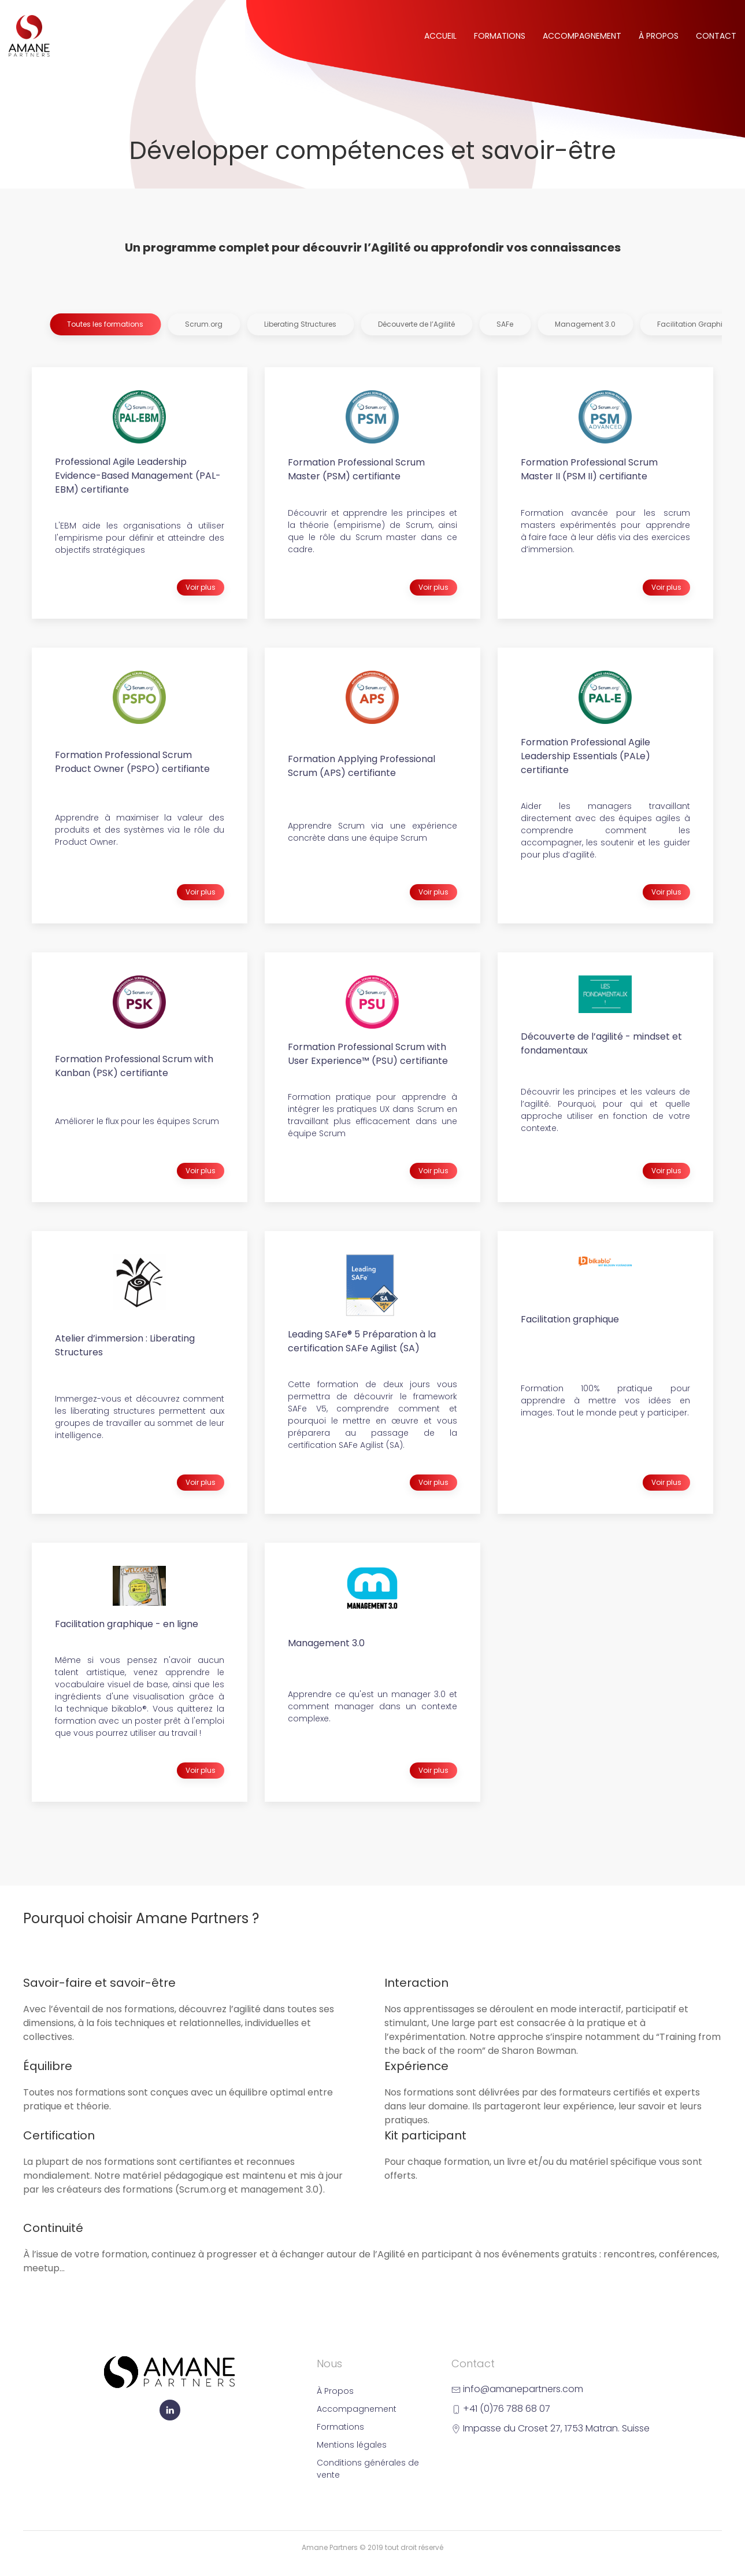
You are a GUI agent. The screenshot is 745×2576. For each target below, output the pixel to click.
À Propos (659, 36)
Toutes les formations (105, 324)
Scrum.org (204, 324)
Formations (499, 36)
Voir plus (201, 587)
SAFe (504, 324)
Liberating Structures (300, 324)
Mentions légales (352, 2445)
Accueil (440, 36)
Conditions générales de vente (368, 2469)
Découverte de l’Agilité (416, 324)
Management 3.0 (585, 324)
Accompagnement (582, 36)
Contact (716, 36)
